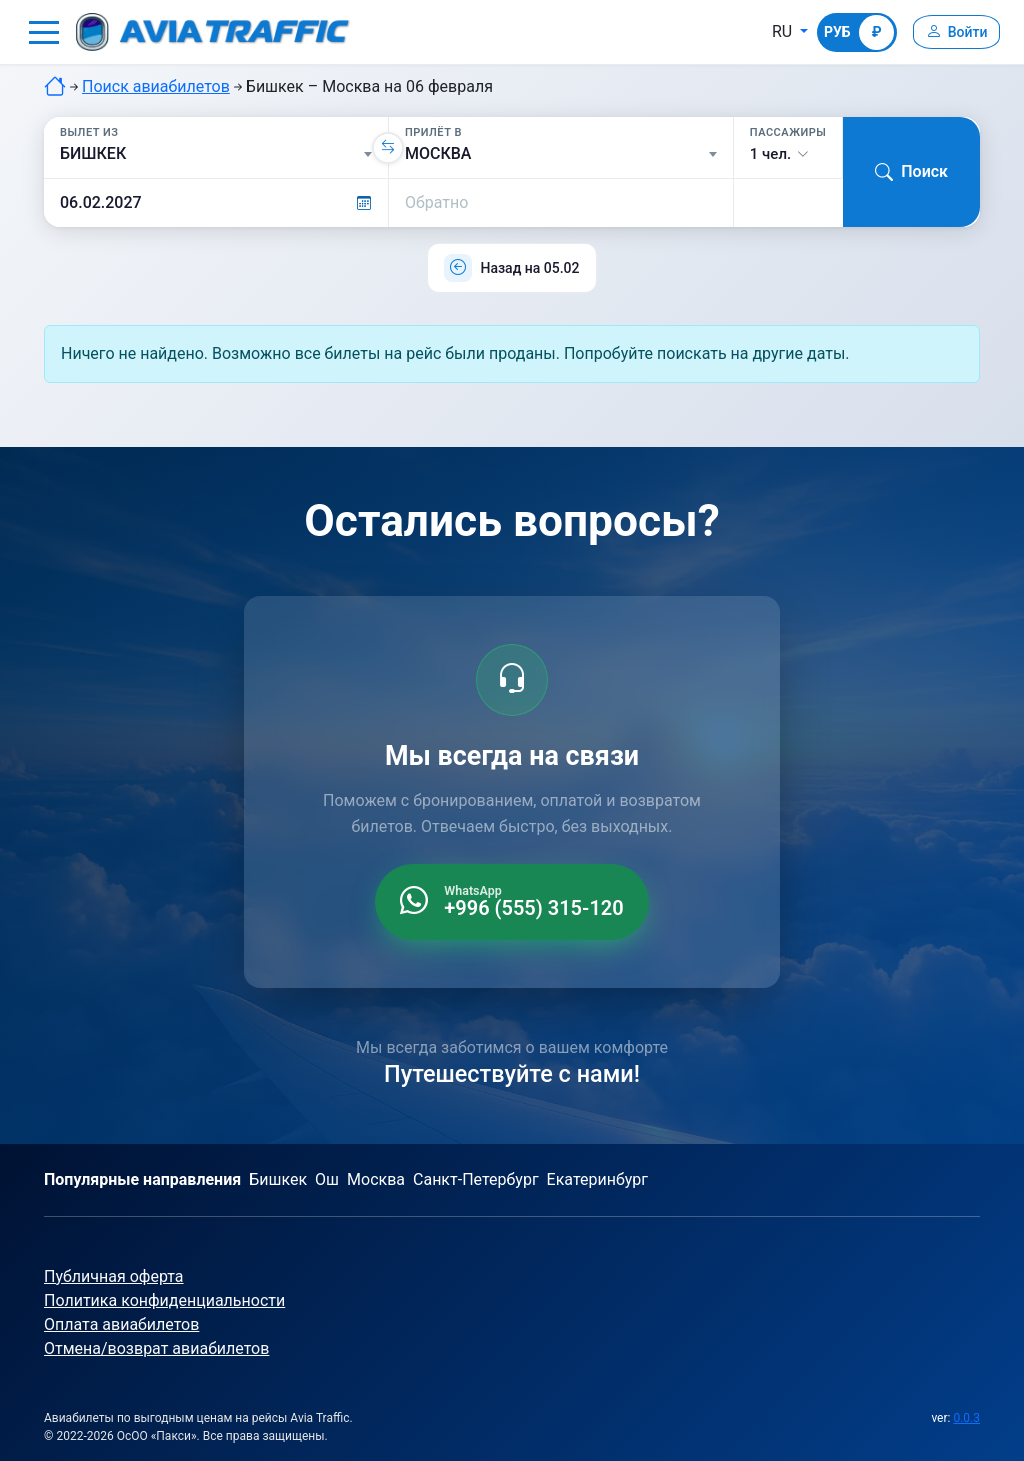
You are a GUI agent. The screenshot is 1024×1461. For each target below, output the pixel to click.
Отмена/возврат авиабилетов (156, 1348)
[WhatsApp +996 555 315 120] (511, 902)
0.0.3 (966, 1418)
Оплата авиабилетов (121, 1324)
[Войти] (952, 32)
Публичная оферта (114, 1276)
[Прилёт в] (561, 154)
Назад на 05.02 (529, 268)
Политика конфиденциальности (164, 1300)
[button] (44, 32)
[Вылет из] (216, 154)
